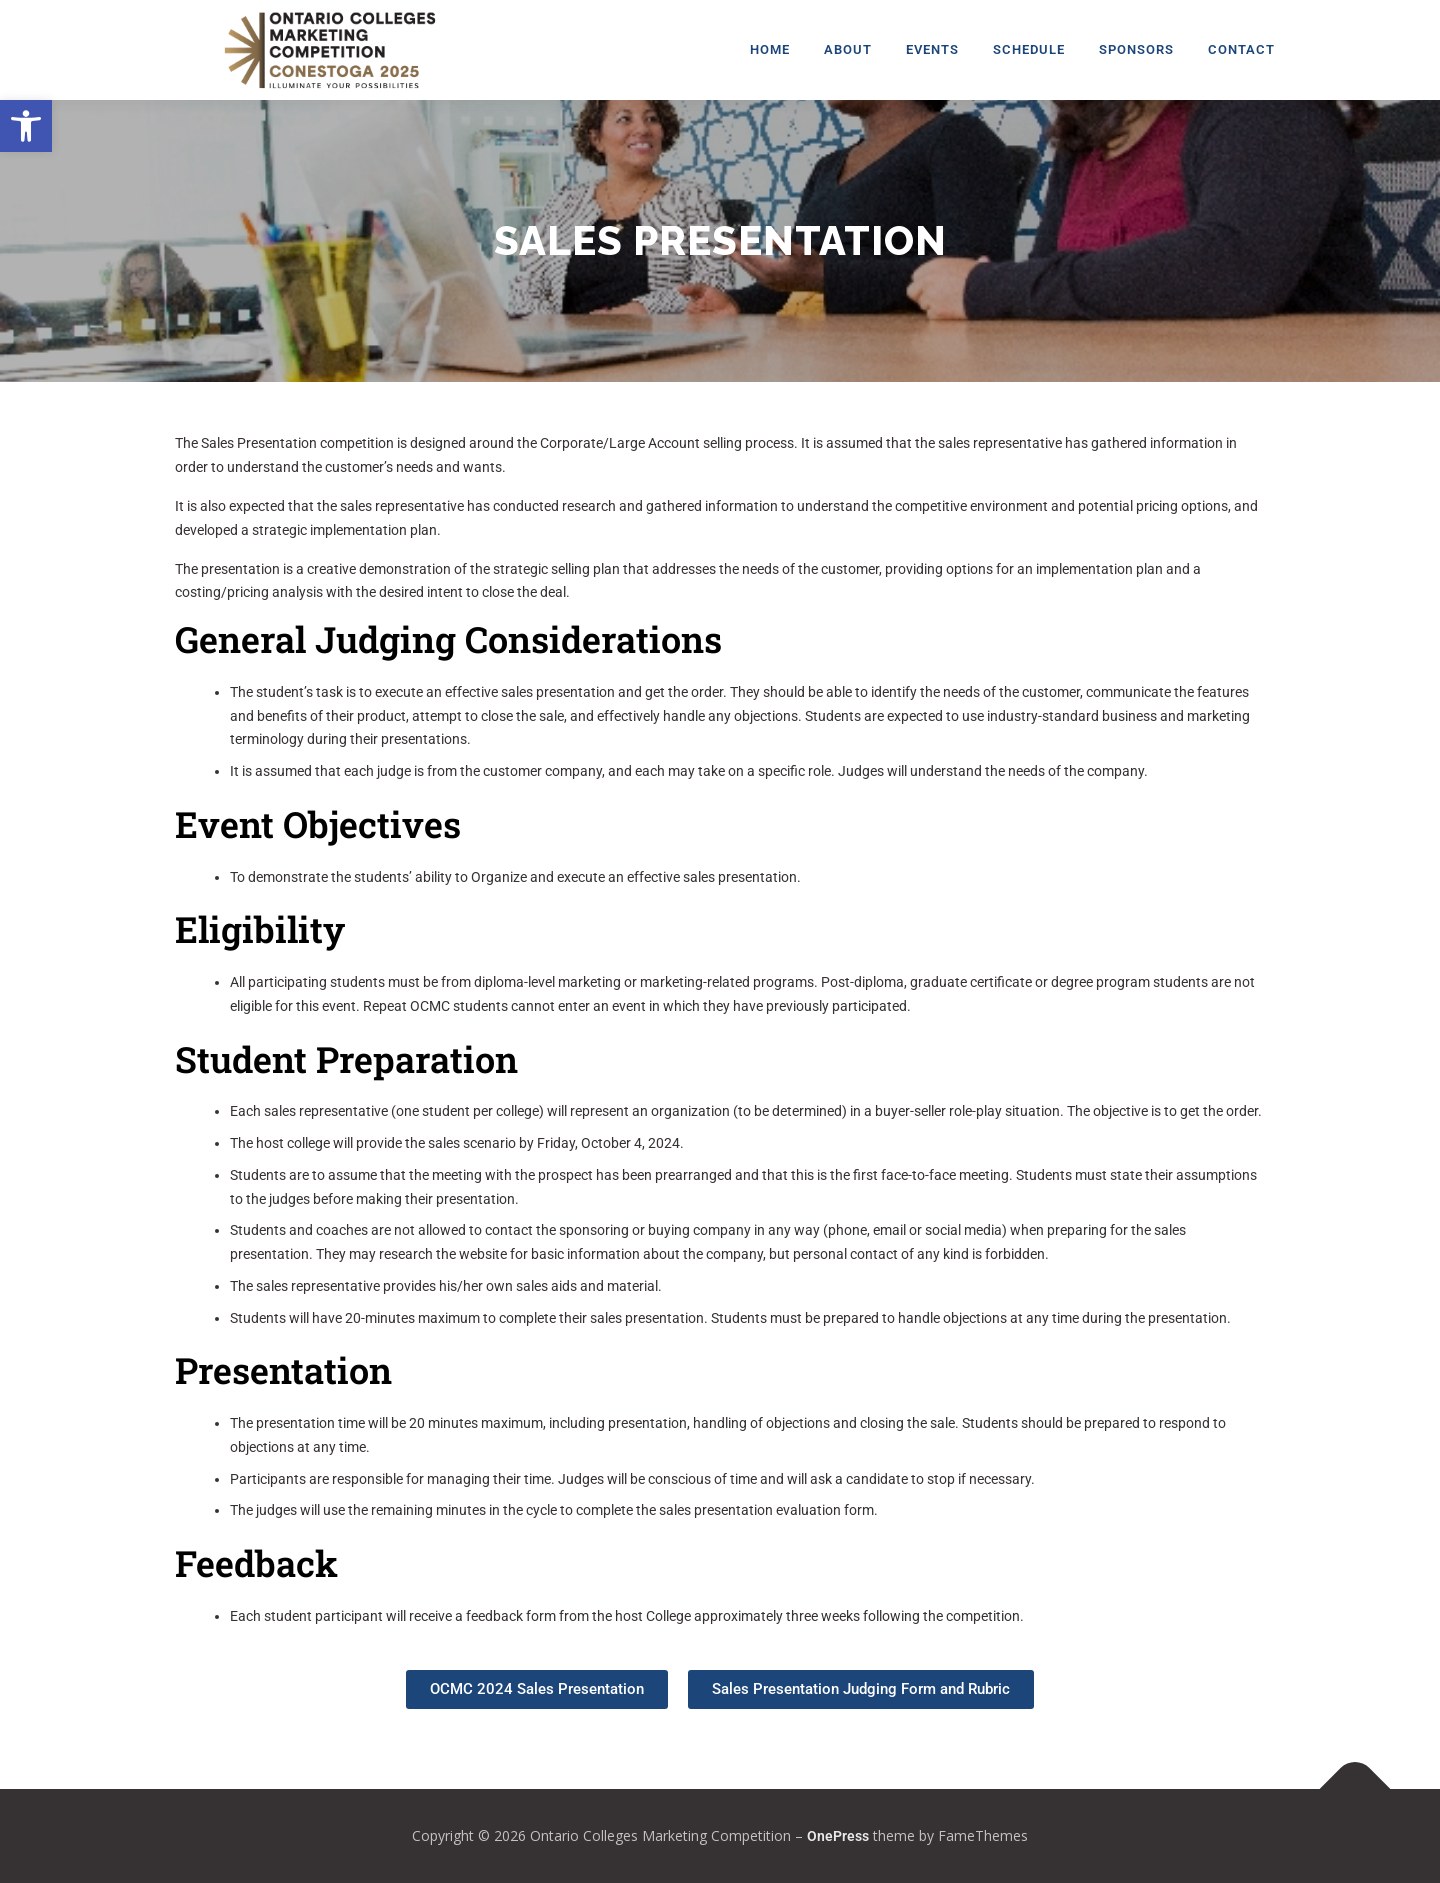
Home (770, 49)
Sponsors (1136, 49)
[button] (26, 126)
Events (932, 49)
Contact (1241, 49)
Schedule (1029, 49)
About (848, 49)
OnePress (838, 1836)
